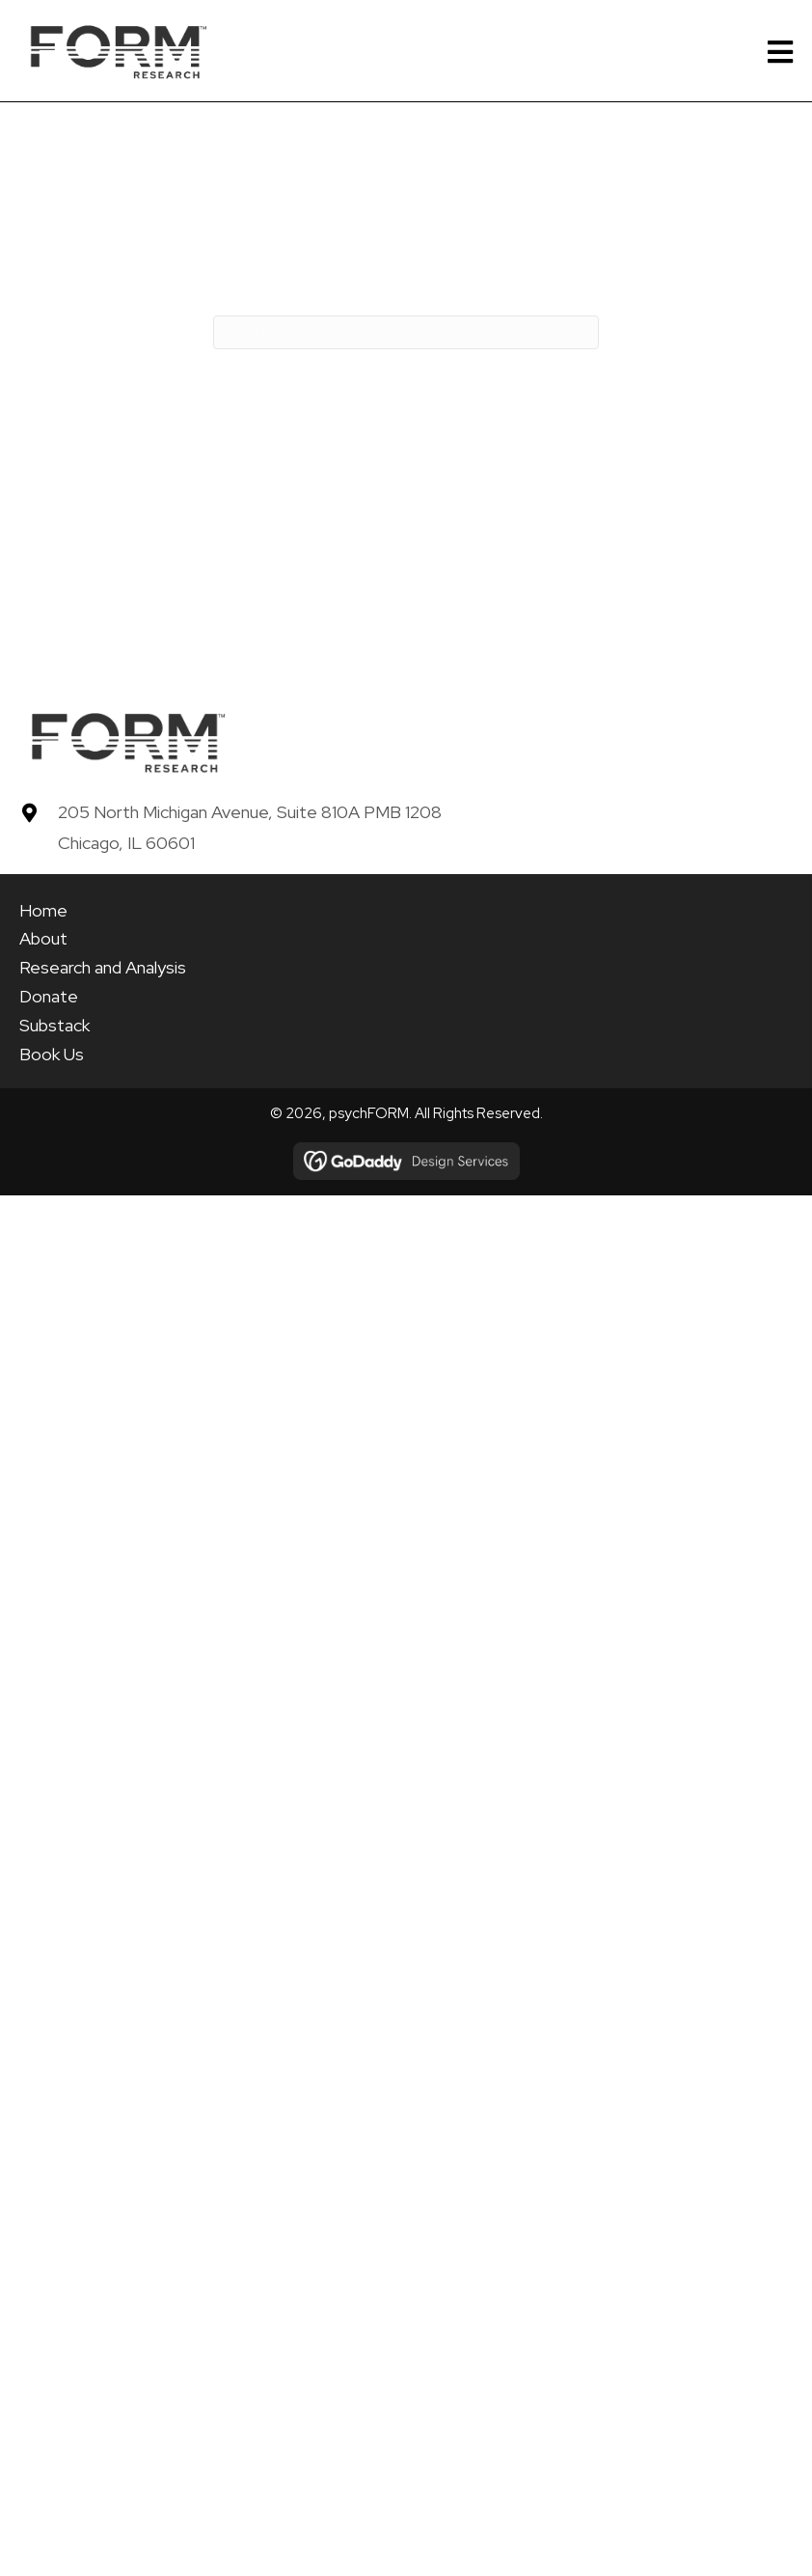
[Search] (406, 332)
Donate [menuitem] (48, 996)
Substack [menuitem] (54, 1025)
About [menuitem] (43, 938)
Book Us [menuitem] (51, 1054)
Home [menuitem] (43, 910)
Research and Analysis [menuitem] (102, 967)
